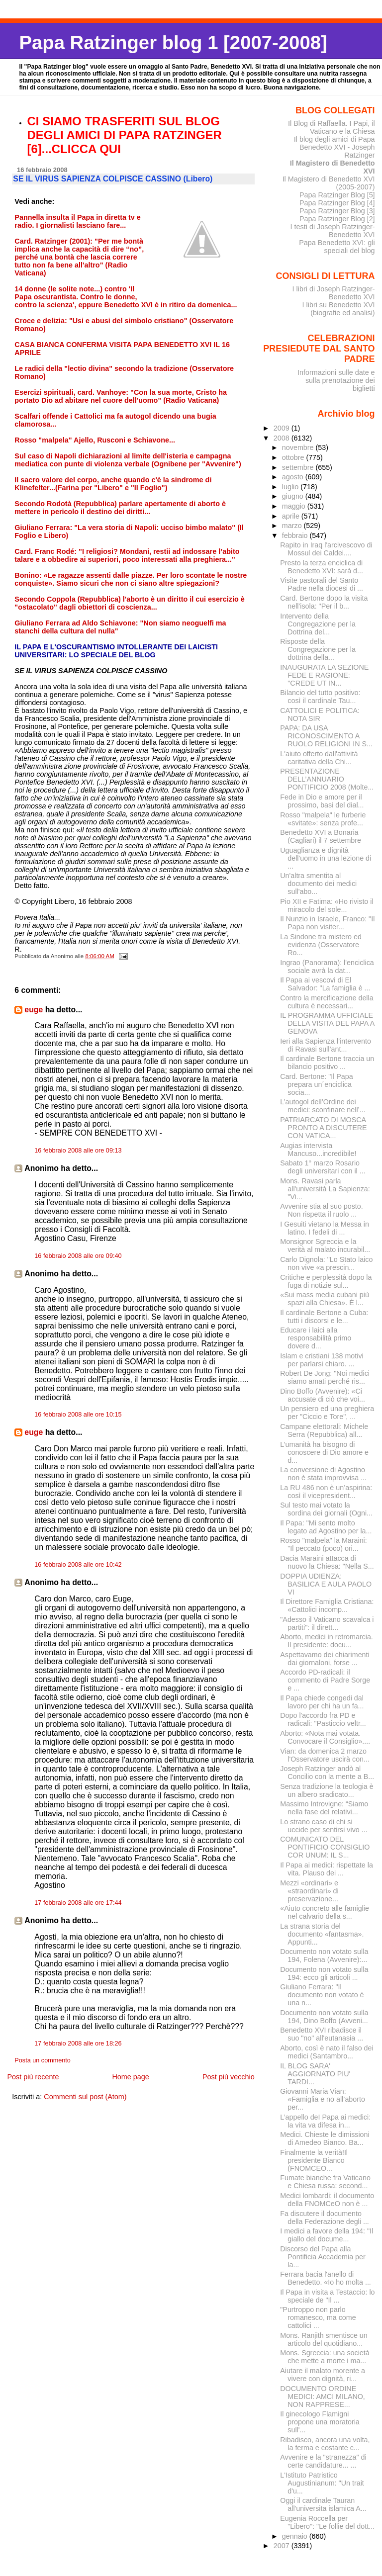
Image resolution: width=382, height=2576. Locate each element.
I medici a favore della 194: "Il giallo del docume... (326, 2235)
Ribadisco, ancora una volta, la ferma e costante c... (325, 2444)
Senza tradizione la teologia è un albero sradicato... (326, 1790)
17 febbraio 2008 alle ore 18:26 (77, 2043)
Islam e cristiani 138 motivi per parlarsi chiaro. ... (321, 1360)
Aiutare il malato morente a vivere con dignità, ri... (322, 2375)
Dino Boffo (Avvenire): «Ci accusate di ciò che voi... (322, 1395)
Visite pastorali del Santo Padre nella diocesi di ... (321, 584)
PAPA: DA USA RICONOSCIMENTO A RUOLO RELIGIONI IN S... (326, 736)
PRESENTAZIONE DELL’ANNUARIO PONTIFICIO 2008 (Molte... (327, 779)
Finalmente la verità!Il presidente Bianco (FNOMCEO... (314, 2160)
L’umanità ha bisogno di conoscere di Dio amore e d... (324, 1452)
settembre (299, 467)
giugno (293, 496)
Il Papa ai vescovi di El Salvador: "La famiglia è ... (325, 984)
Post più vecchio (228, 2077)
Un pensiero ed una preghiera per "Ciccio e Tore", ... (327, 1413)
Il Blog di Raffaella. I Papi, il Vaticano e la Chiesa (331, 127)
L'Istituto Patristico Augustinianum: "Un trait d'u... (322, 2483)
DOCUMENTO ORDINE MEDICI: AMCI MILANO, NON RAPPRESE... (322, 2396)
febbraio (296, 535)
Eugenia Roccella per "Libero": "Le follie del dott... (327, 2522)
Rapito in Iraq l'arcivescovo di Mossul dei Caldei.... (326, 549)
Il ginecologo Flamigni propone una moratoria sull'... (320, 2422)
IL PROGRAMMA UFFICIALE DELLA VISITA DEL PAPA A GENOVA (327, 1023)
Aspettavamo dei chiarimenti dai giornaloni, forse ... (324, 1659)
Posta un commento (42, 2060)
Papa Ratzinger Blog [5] (337, 195)
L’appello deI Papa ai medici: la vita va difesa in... (325, 2121)
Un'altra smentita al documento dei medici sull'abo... (318, 883)
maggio (294, 506)
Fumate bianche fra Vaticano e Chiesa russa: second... (325, 2182)
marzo (293, 526)
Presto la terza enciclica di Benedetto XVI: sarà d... (321, 567)
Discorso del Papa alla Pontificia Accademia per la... (322, 2257)
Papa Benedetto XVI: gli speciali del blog (337, 247)
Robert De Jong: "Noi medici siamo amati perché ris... (325, 1377)
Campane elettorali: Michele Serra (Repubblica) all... (324, 1430)
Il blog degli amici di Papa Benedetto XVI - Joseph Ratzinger (334, 147)
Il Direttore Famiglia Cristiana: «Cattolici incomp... (327, 1605)
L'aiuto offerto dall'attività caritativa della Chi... (319, 758)
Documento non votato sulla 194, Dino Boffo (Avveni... (324, 2017)
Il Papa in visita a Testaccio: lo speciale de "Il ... (327, 2296)
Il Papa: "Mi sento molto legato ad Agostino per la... (326, 1527)
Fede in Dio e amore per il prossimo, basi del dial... (322, 801)
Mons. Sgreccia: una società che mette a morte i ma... (324, 2357)
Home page (130, 2077)
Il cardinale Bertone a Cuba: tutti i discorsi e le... (324, 1317)
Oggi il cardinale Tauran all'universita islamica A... (323, 2504)
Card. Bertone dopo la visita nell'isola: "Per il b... (324, 602)
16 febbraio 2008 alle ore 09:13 (77, 1150)
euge (33, 1009)
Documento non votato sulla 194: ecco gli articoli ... (324, 1973)
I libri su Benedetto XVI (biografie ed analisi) (338, 309)
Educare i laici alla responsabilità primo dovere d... (315, 1338)
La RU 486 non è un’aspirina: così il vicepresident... (326, 1492)
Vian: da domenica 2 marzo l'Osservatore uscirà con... (325, 1755)
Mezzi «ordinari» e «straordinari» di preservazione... (309, 1891)
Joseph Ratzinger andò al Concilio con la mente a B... (327, 1772)
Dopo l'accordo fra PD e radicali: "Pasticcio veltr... (323, 1719)
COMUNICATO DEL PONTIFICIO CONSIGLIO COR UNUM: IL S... (325, 1847)
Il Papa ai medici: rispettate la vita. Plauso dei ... (326, 1869)
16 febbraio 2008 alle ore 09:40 (77, 1255)
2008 (282, 438)
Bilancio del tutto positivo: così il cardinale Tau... (320, 697)
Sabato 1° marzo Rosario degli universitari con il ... (322, 1167)
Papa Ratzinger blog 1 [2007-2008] (173, 42)
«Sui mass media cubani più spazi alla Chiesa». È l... (324, 1299)
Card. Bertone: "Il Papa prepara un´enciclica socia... (316, 1084)
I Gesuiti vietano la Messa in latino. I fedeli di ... (324, 1228)
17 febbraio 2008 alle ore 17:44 (77, 1902)
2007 (282, 2546)
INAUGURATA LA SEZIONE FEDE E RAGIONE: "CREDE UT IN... (324, 675)
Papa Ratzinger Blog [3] (337, 211)
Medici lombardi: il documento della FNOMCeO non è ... (327, 2200)
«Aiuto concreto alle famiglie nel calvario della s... (324, 1912)
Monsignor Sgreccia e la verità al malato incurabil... (325, 1245)
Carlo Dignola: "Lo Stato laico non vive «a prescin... (326, 1263)
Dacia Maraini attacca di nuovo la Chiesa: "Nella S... (327, 1562)
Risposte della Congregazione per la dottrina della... (318, 649)
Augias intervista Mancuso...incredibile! (318, 1149)
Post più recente (33, 2077)
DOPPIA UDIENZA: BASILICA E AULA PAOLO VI (326, 1584)
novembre (299, 447)
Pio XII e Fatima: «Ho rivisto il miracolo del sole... (326, 905)
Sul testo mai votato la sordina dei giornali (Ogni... (326, 1509)
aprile (291, 516)
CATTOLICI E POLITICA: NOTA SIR (320, 714)
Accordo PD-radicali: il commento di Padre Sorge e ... (325, 1680)
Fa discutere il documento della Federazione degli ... (324, 2217)
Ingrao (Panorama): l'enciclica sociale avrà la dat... (327, 967)
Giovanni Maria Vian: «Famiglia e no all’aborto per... (322, 2099)
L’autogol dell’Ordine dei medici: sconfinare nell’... (322, 1106)
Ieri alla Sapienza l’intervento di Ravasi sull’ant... (325, 1045)
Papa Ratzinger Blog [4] (337, 203)
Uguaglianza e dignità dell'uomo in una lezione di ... (325, 858)
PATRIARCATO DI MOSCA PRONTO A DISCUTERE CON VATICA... (323, 1128)
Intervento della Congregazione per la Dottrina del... (318, 624)
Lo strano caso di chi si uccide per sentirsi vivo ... (323, 1826)
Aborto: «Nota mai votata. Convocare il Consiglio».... (325, 1737)
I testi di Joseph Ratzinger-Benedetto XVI (332, 231)
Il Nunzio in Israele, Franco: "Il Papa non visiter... (327, 923)
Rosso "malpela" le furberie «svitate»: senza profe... (323, 819)
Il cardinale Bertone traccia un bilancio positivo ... (327, 1062)
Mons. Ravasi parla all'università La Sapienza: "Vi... (325, 1189)
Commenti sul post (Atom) (85, 2097)
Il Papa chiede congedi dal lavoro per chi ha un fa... (322, 1702)
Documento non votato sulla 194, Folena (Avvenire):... (324, 1955)
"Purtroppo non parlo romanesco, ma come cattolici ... (318, 2317)
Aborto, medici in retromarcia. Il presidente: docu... (326, 1641)
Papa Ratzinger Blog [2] (337, 219)
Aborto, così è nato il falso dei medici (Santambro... (326, 2052)
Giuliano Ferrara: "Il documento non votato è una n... (322, 1995)
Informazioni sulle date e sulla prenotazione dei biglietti (336, 380)
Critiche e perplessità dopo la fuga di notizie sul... (326, 1281)
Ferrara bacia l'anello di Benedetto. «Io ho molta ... (325, 2278)
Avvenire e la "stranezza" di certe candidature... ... (323, 2461)
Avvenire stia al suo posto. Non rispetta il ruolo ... (321, 1210)
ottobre (294, 457)
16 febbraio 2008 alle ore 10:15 (77, 1414)
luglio (291, 487)
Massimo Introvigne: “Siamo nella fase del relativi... (324, 1808)
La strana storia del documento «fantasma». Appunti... (322, 1934)
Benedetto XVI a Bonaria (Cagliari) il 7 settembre (320, 836)
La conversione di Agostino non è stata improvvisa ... (323, 1474)
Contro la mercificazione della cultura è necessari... (326, 1002)
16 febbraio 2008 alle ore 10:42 (77, 1564)
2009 (282, 428)
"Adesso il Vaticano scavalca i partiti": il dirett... (327, 1623)
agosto (293, 477)
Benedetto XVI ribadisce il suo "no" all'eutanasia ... (321, 2034)
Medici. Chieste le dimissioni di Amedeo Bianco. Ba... (324, 2138)
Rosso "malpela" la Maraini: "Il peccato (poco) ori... (323, 1544)
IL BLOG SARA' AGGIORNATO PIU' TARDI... (315, 2074)
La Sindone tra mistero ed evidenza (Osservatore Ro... (321, 945)
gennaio (295, 2536)
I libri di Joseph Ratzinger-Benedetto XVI (333, 293)
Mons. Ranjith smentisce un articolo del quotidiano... (323, 2339)
